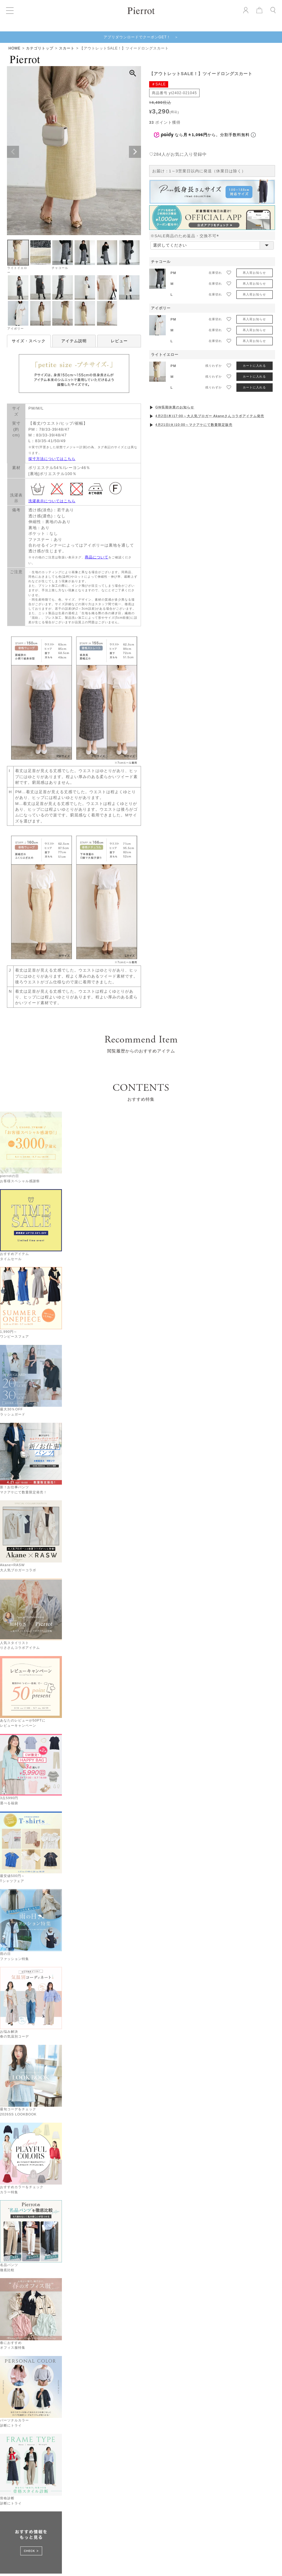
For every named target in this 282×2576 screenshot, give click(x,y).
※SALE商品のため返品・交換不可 (185, 236)
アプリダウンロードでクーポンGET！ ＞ (141, 37)
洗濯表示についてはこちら (51, 501)
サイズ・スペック (29, 341)
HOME (14, 48)
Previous (13, 152)
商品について (96, 557)
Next (135, 152)
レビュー (119, 341)
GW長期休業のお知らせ (174, 407)
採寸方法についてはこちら (51, 459)
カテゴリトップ (39, 48)
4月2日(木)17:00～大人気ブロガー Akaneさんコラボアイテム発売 (209, 416)
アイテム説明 (74, 341)
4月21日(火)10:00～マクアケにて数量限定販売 (193, 424)
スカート (67, 48)
